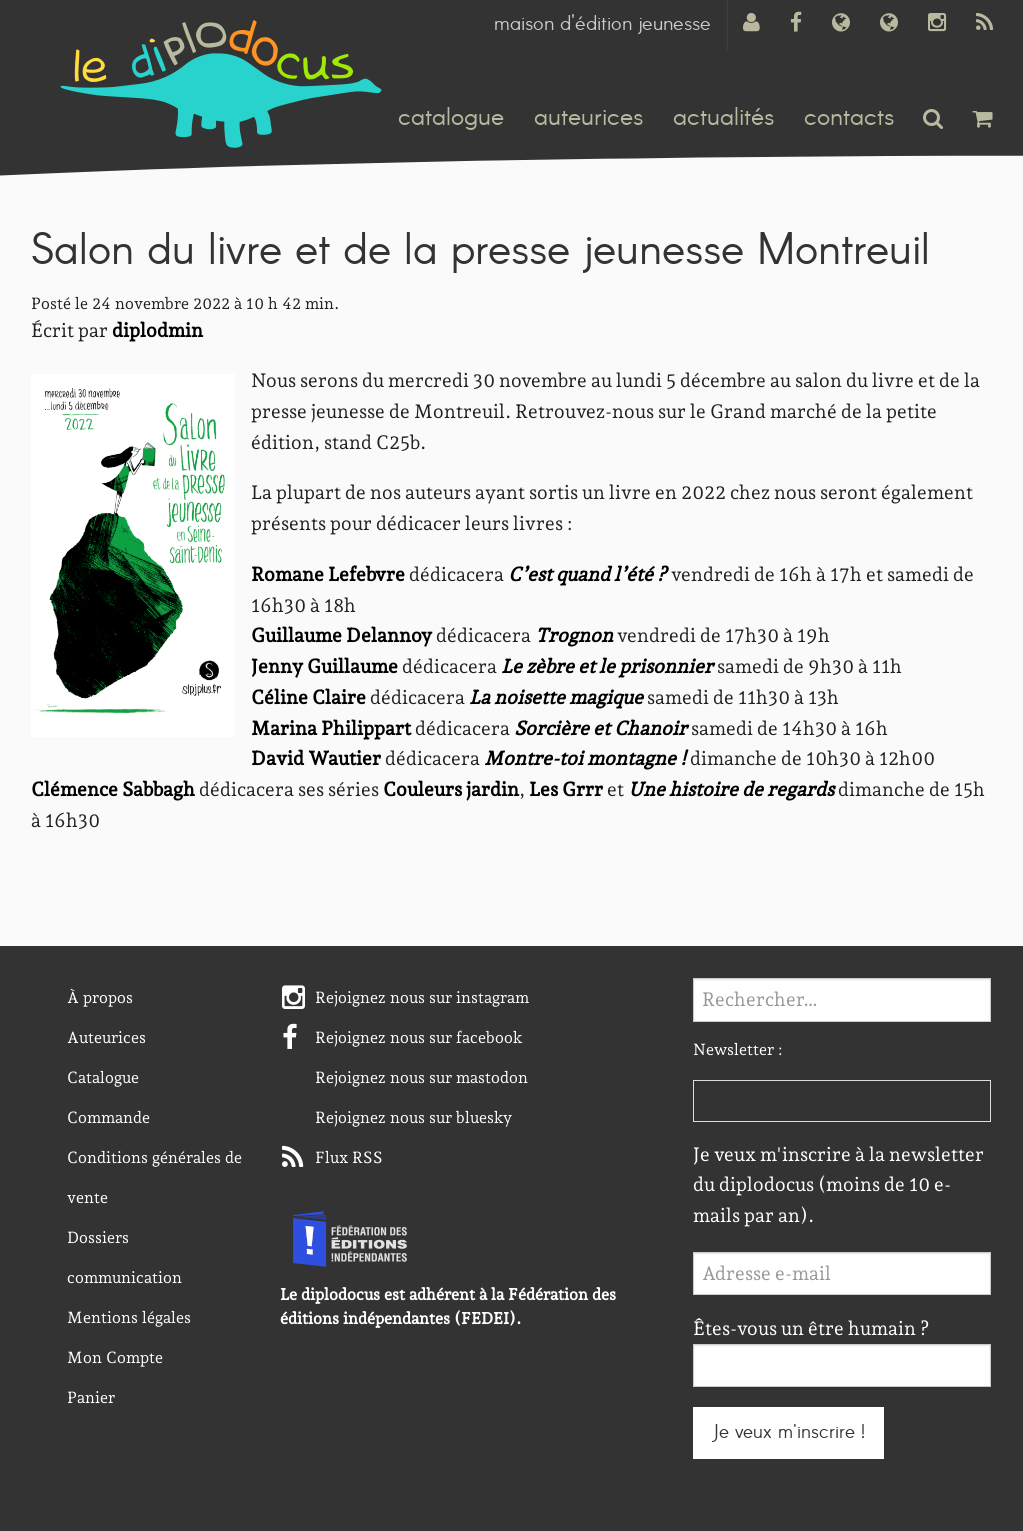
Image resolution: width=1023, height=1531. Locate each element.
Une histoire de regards (731, 789)
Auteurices (106, 1037)
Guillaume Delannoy (341, 635)
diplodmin (157, 330)
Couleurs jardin (451, 789)
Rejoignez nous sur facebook (419, 1037)
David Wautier (316, 758)
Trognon (574, 635)
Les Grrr (566, 789)
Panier (91, 1397)
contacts (849, 118)
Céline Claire (308, 697)
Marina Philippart (331, 728)
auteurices (588, 118)
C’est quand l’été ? (587, 574)
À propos (100, 997)
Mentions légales (129, 1317)
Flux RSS (349, 1157)
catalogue (451, 118)
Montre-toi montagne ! (585, 758)
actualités (723, 118)
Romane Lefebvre (328, 574)
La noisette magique (556, 697)
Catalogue (103, 1077)
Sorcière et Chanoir (600, 728)
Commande (108, 1117)
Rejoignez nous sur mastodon (421, 1077)
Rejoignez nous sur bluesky (413, 1117)
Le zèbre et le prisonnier (607, 666)
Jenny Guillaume (324, 666)
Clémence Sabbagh (113, 789)
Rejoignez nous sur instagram (422, 997)
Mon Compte (115, 1357)
